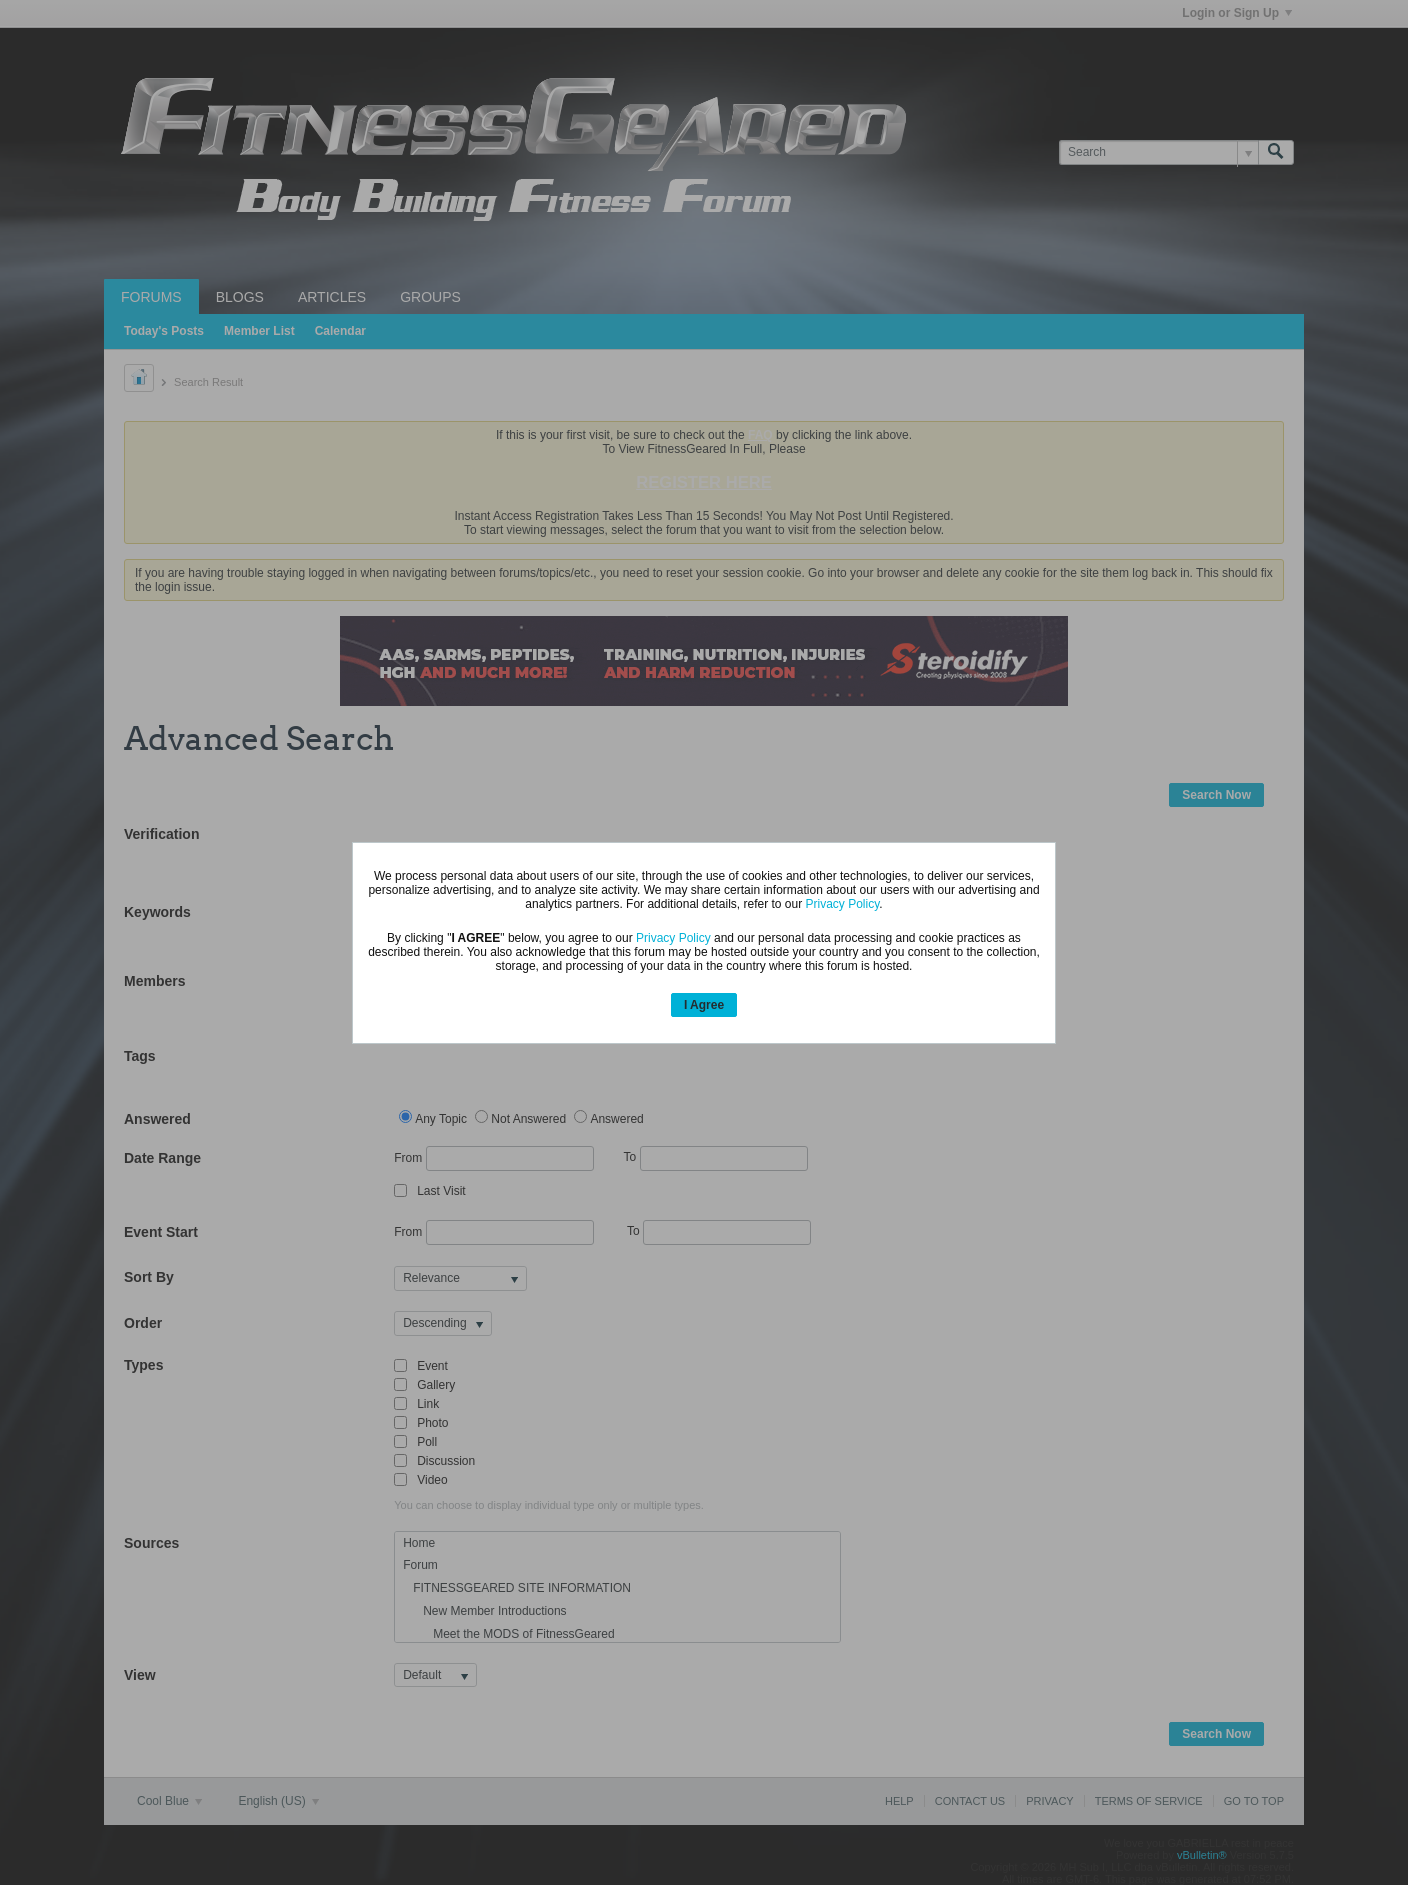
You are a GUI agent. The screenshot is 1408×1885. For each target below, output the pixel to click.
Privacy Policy (843, 904)
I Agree (704, 1005)
